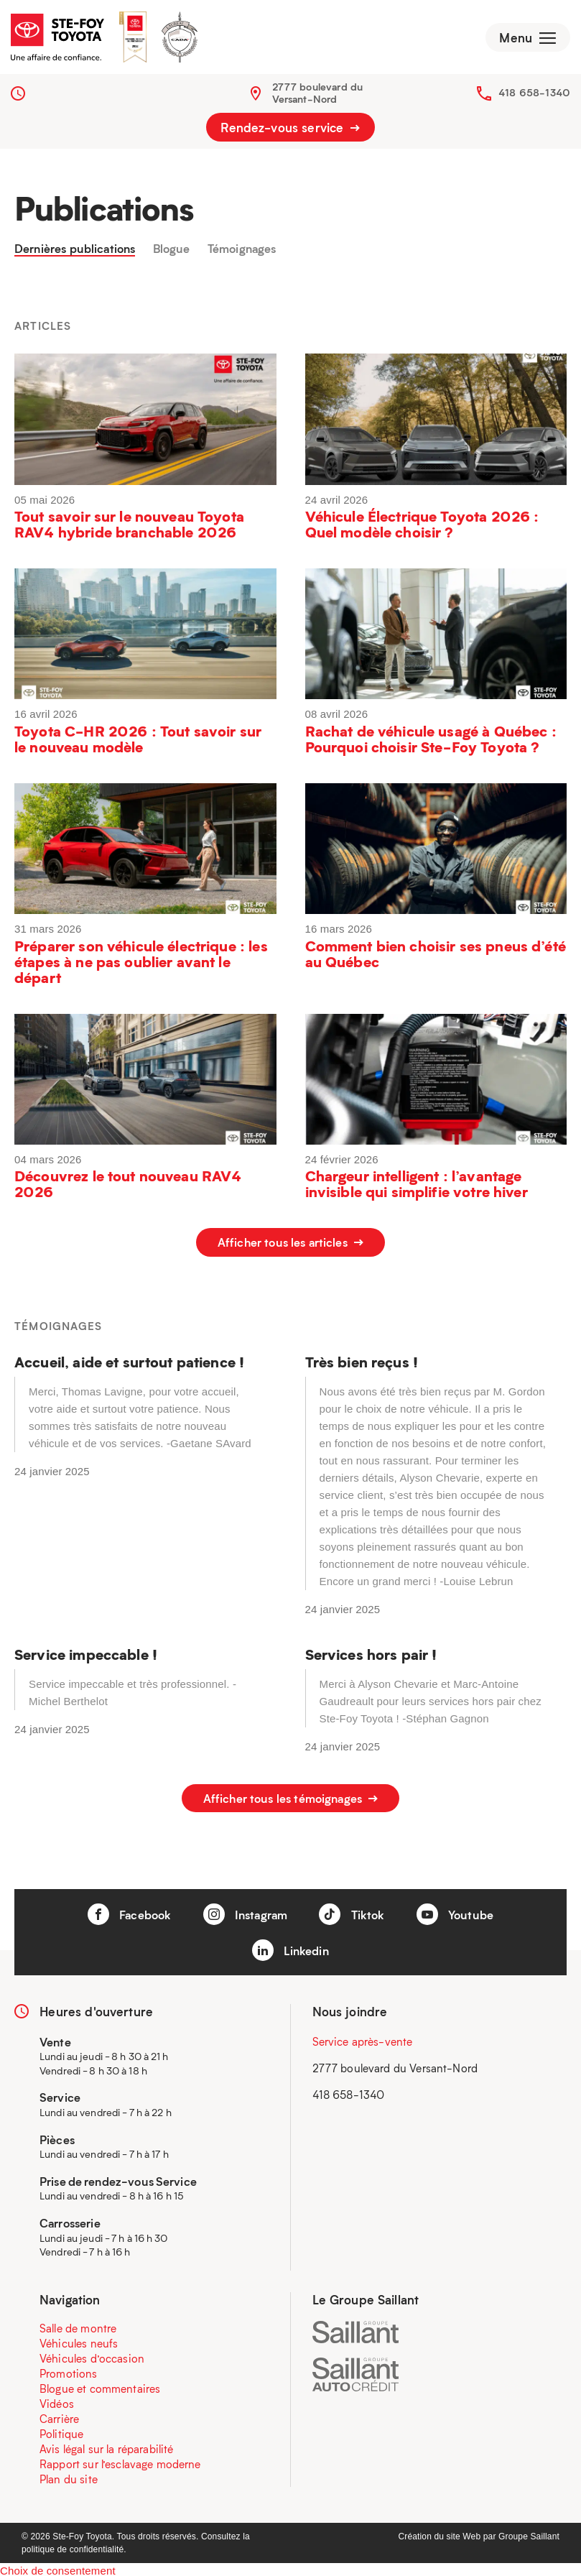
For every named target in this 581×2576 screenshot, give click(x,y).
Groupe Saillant (528, 2534)
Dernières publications (80, 254)
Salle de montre (77, 2325)
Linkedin (290, 1947)
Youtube (461, 1911)
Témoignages (257, 254)
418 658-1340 (534, 97)
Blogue (183, 254)
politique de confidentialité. (74, 2547)
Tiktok (355, 1911)
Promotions (68, 2370)
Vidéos (56, 2400)
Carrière (59, 2416)
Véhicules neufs (78, 2340)
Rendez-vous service (290, 132)
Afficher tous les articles (290, 1248)
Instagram (245, 1911)
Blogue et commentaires (99, 2385)
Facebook (124, 1911)
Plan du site (68, 2476)
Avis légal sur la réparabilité (106, 2446)
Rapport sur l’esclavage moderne (120, 2461)
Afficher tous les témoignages (290, 1799)
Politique (61, 2431)
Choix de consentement (58, 2568)
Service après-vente (362, 2038)
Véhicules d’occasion (91, 2355)
